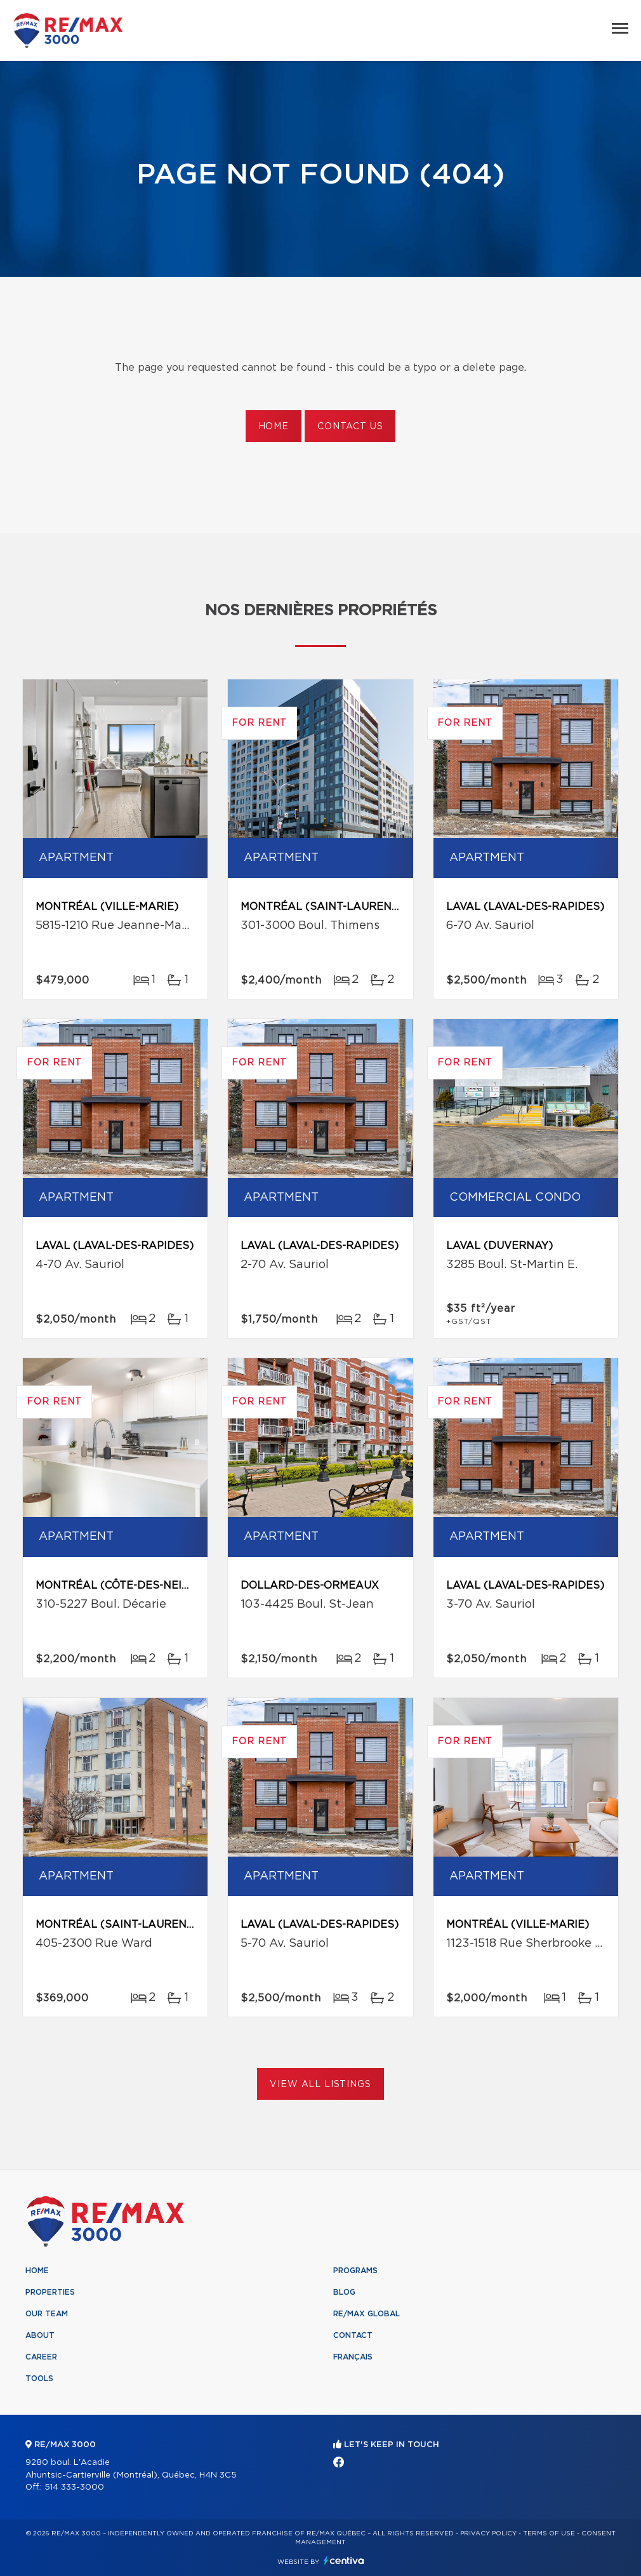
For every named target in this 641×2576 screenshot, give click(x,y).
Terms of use (549, 2533)
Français (353, 2357)
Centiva (344, 2560)
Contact (353, 2335)
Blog (344, 2292)
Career (41, 2357)
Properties (50, 2292)
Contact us (350, 426)
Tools (39, 2378)
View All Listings (320, 2084)
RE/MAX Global (366, 2314)
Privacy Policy (488, 2533)
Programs (355, 2270)
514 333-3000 (74, 2487)
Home (273, 426)
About (40, 2335)
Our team (46, 2314)
